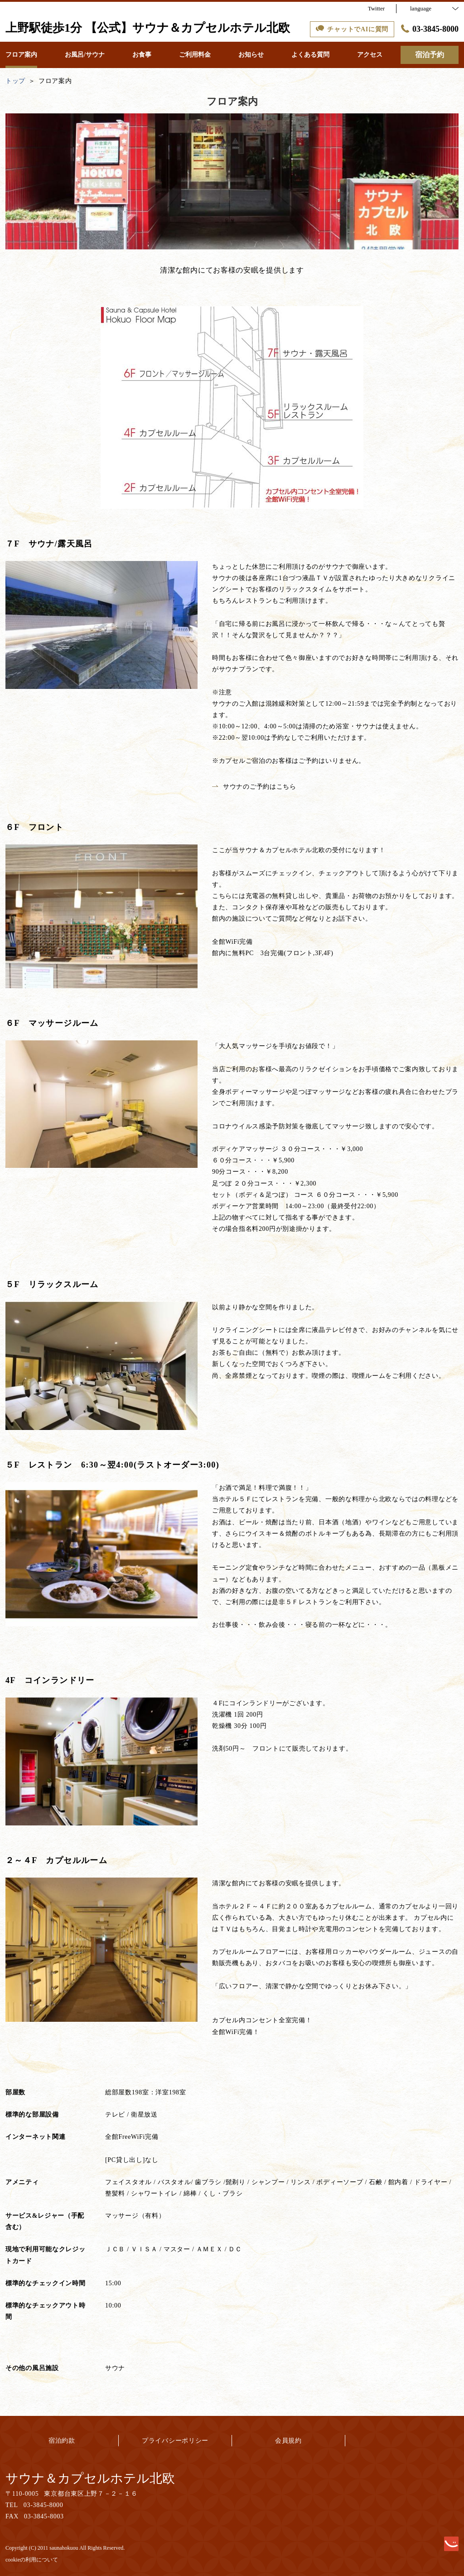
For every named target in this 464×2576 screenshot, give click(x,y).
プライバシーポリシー (175, 2440)
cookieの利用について (31, 2559)
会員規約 (288, 2440)
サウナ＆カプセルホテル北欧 (90, 2478)
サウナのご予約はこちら (254, 786)
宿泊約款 (61, 2440)
